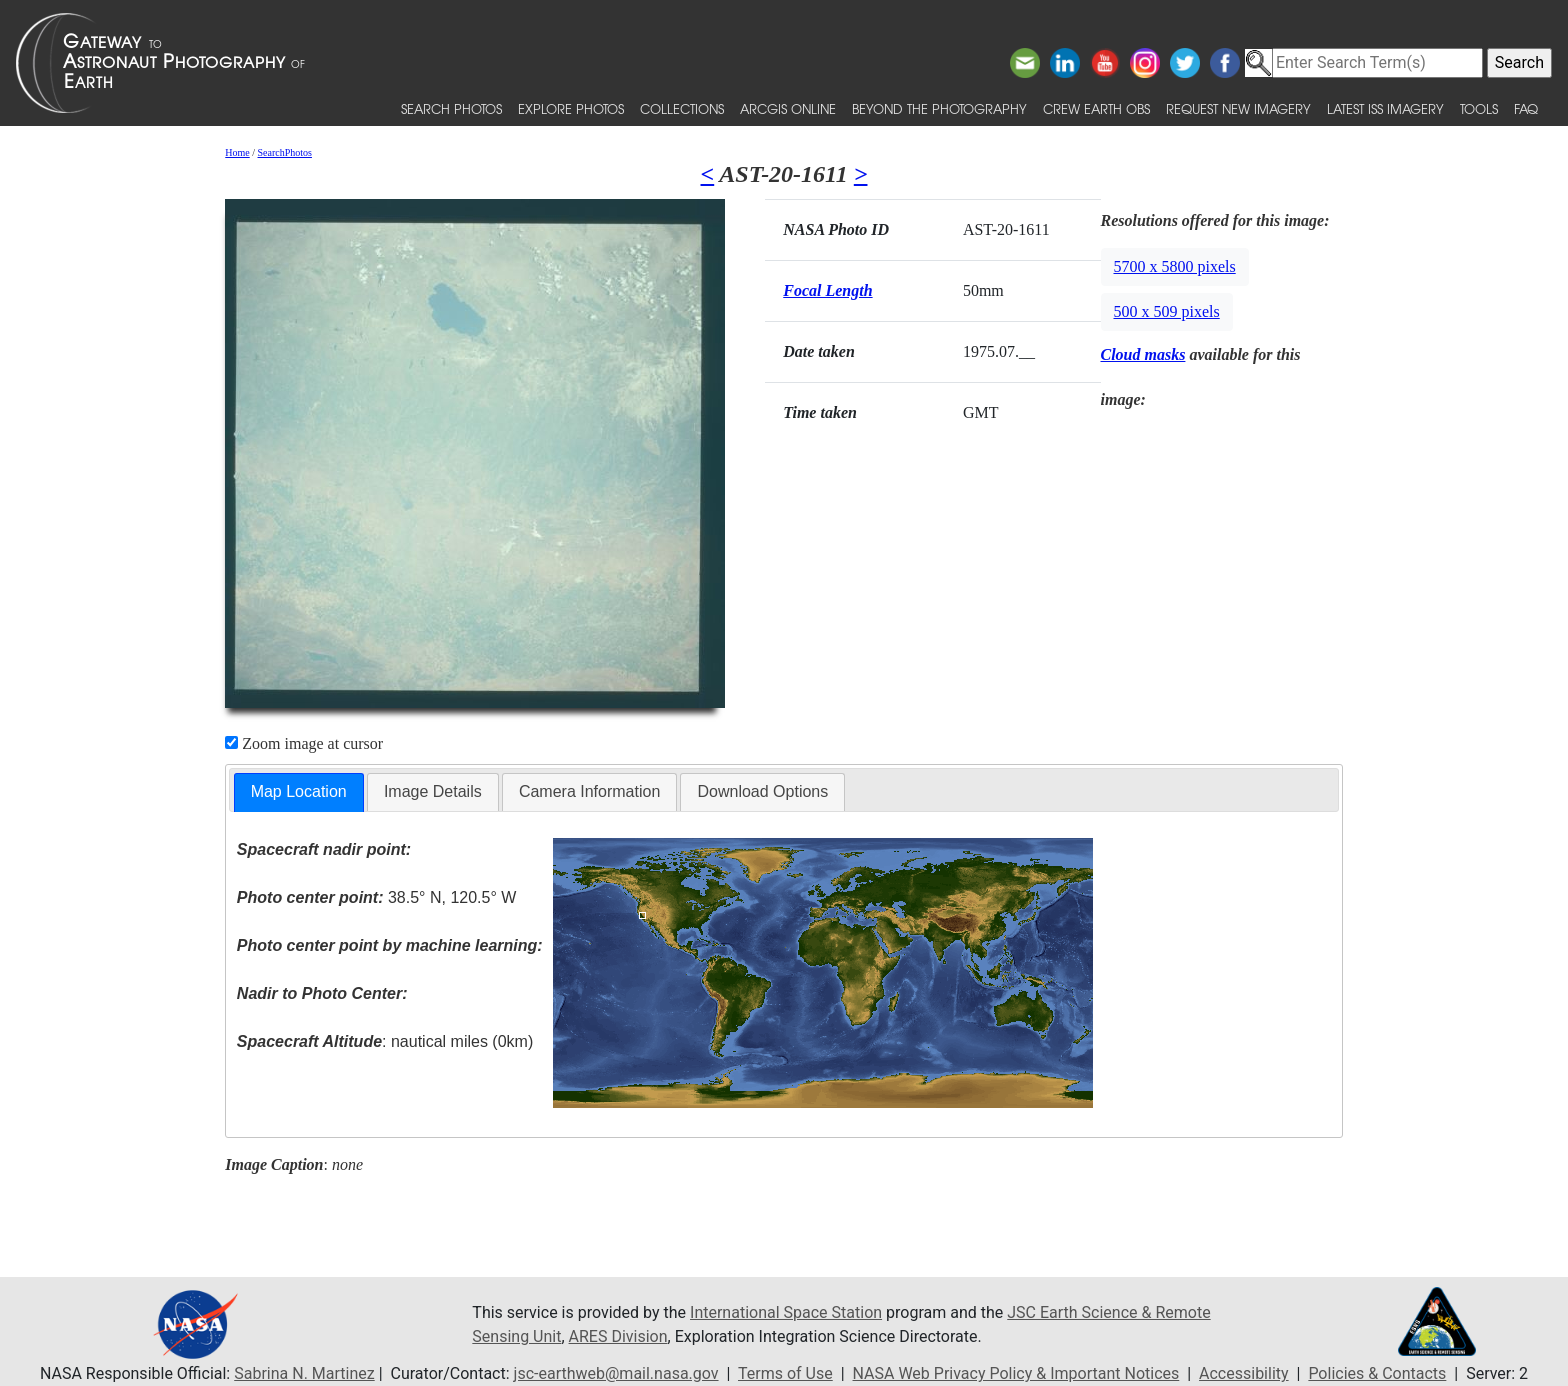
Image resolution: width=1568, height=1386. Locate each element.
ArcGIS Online (788, 108)
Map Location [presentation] (299, 791)
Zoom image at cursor (304, 743)
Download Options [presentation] (762, 791)
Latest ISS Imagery (1385, 108)
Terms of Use (785, 1373)
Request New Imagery (1238, 108)
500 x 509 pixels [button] (1167, 311)
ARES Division (618, 1336)
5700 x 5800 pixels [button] (1175, 266)
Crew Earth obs (1096, 108)
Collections (682, 108)
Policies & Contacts (1377, 1373)
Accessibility (1244, 1373)
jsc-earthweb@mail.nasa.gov (616, 1373)
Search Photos (451, 108)
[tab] (299, 792)
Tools (1479, 108)
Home (237, 152)
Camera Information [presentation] (589, 791)
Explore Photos (571, 108)
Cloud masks (1143, 354)
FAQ (1526, 108)
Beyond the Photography (939, 108)
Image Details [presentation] (433, 791)
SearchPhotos (285, 152)
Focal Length (827, 290)
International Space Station (786, 1312)
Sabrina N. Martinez (304, 1373)
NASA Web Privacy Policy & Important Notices (1016, 1373)
